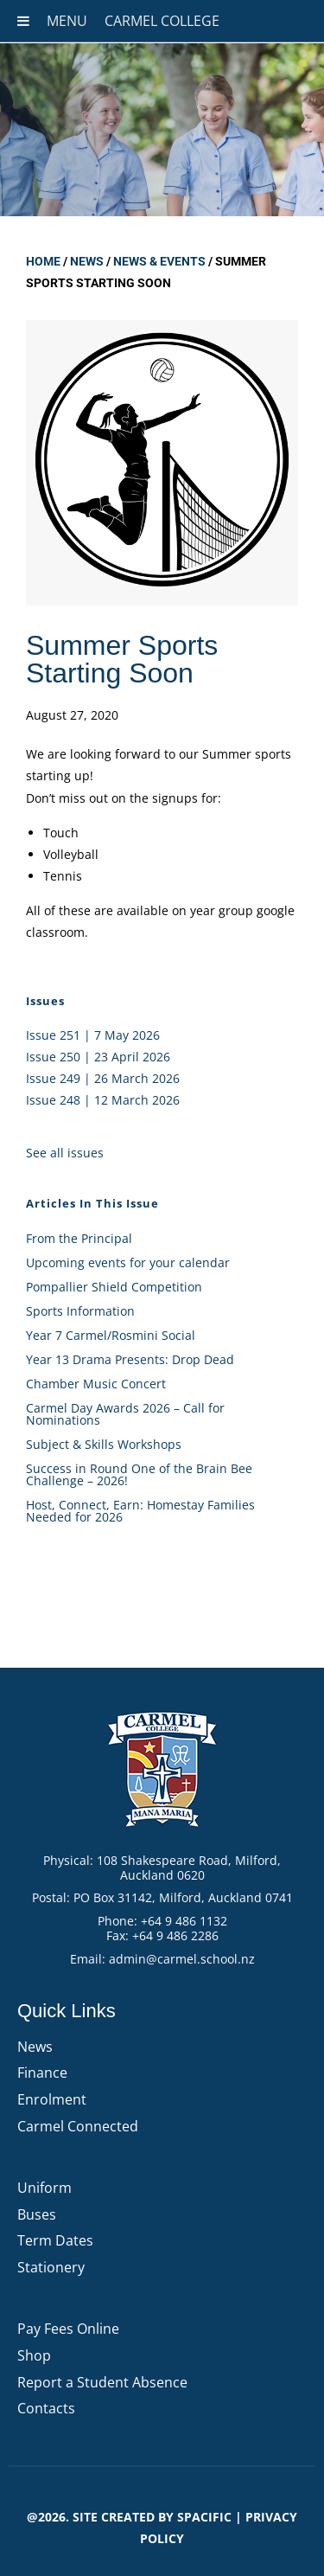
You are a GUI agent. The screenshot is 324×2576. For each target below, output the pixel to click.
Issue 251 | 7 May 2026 (93, 1035)
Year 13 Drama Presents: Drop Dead (130, 1359)
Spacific (204, 2517)
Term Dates (55, 2240)
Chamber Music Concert (96, 1383)
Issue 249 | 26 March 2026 (103, 1078)
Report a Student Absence (102, 2382)
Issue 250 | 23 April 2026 (98, 1056)
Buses (36, 2214)
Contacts (46, 2408)
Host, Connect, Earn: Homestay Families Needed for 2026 (140, 1510)
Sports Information (80, 1311)
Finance (42, 2072)
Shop (34, 2355)
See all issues (65, 1152)
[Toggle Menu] (23, 21)
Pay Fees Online (68, 2328)
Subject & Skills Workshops (103, 1444)
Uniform (44, 2187)
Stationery (51, 2267)
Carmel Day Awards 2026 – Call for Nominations (125, 1414)
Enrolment (51, 2099)
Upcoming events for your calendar (128, 1262)
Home (43, 261)
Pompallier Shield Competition (114, 1286)
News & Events (159, 261)
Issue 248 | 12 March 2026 (103, 1100)
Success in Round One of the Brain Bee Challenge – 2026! (139, 1474)
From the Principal (79, 1238)
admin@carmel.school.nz (182, 1959)
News (87, 261)
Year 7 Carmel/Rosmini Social (110, 1335)
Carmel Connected (77, 2126)
